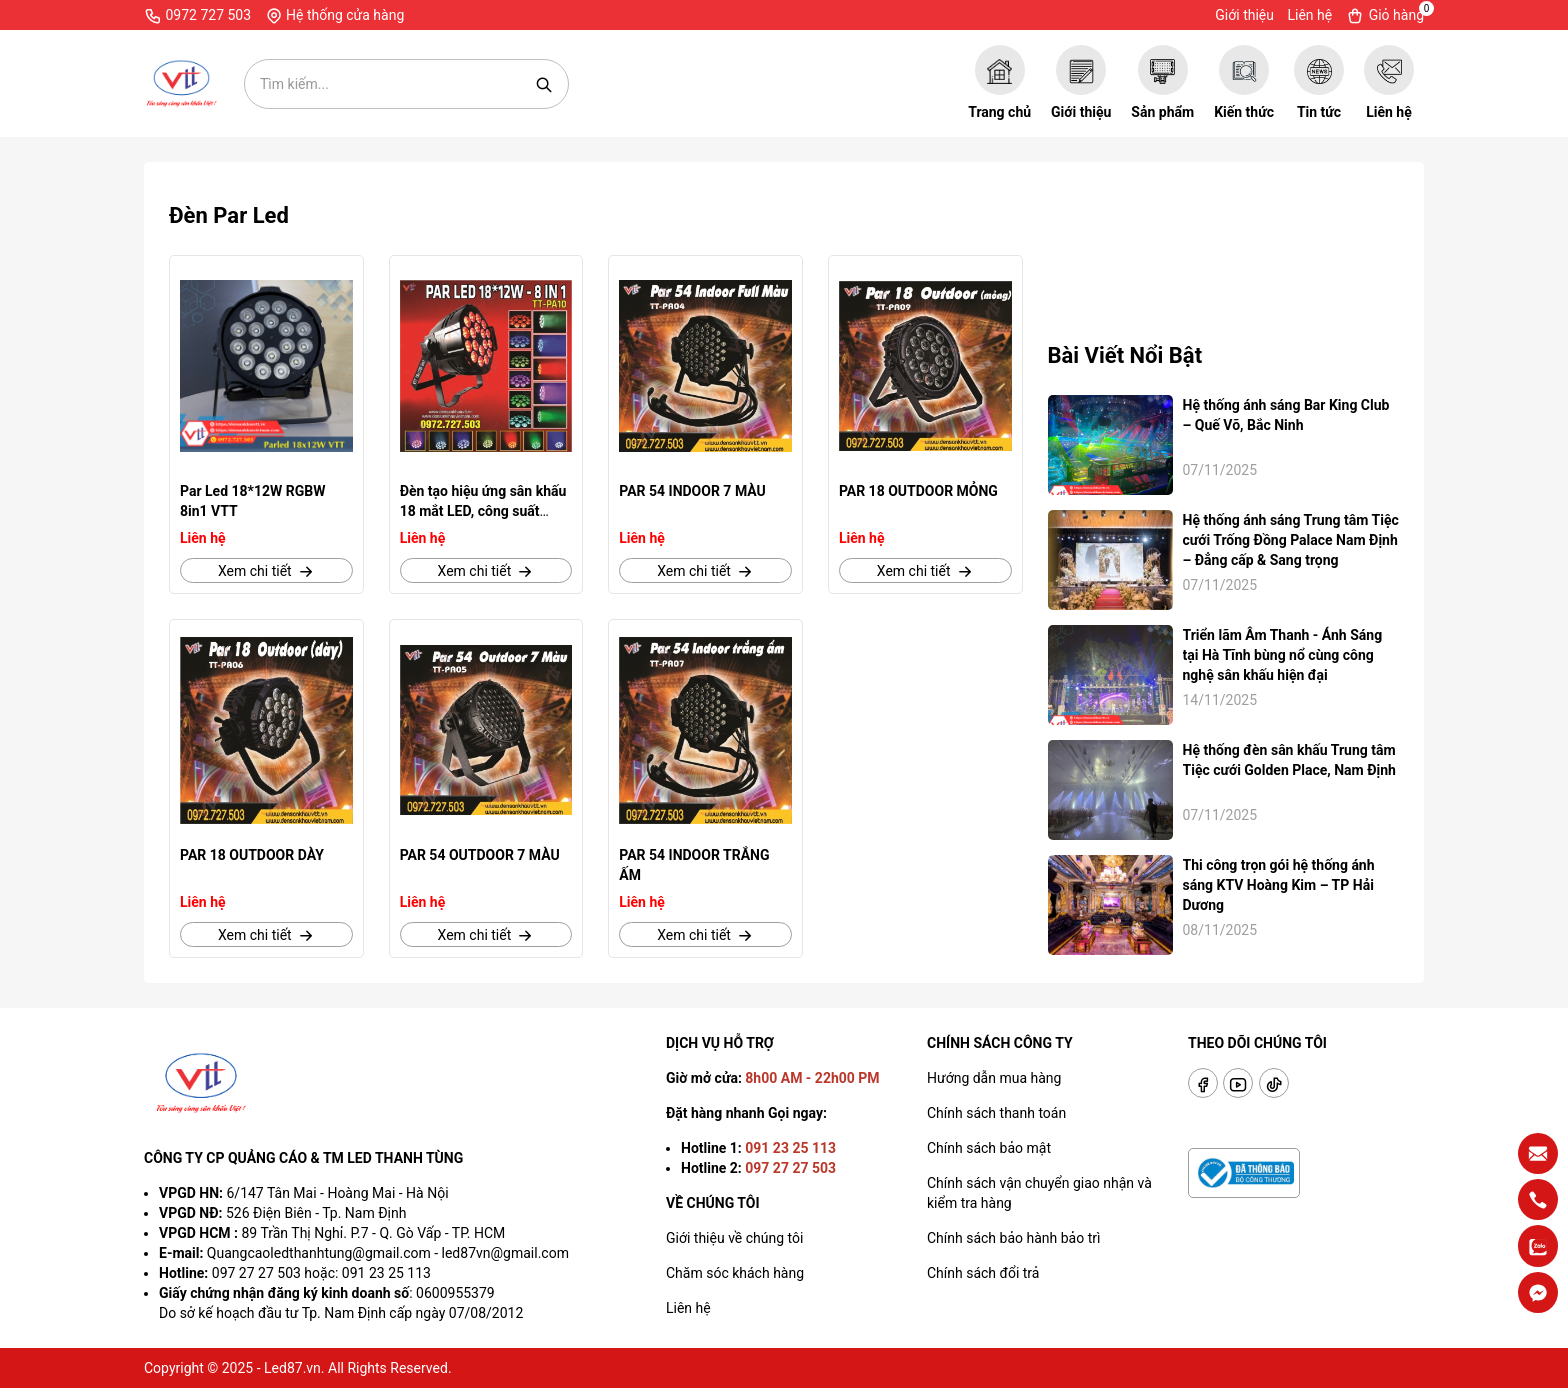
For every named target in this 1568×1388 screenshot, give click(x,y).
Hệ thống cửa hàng (335, 16)
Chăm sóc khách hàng (735, 1273)
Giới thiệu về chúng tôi (734, 1238)
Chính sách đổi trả (983, 1273)
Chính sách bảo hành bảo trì (1013, 1238)
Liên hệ (1309, 15)
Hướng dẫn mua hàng (994, 1078)
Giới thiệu (1244, 15)
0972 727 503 (197, 16)
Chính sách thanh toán (996, 1113)
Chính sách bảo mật (989, 1148)
